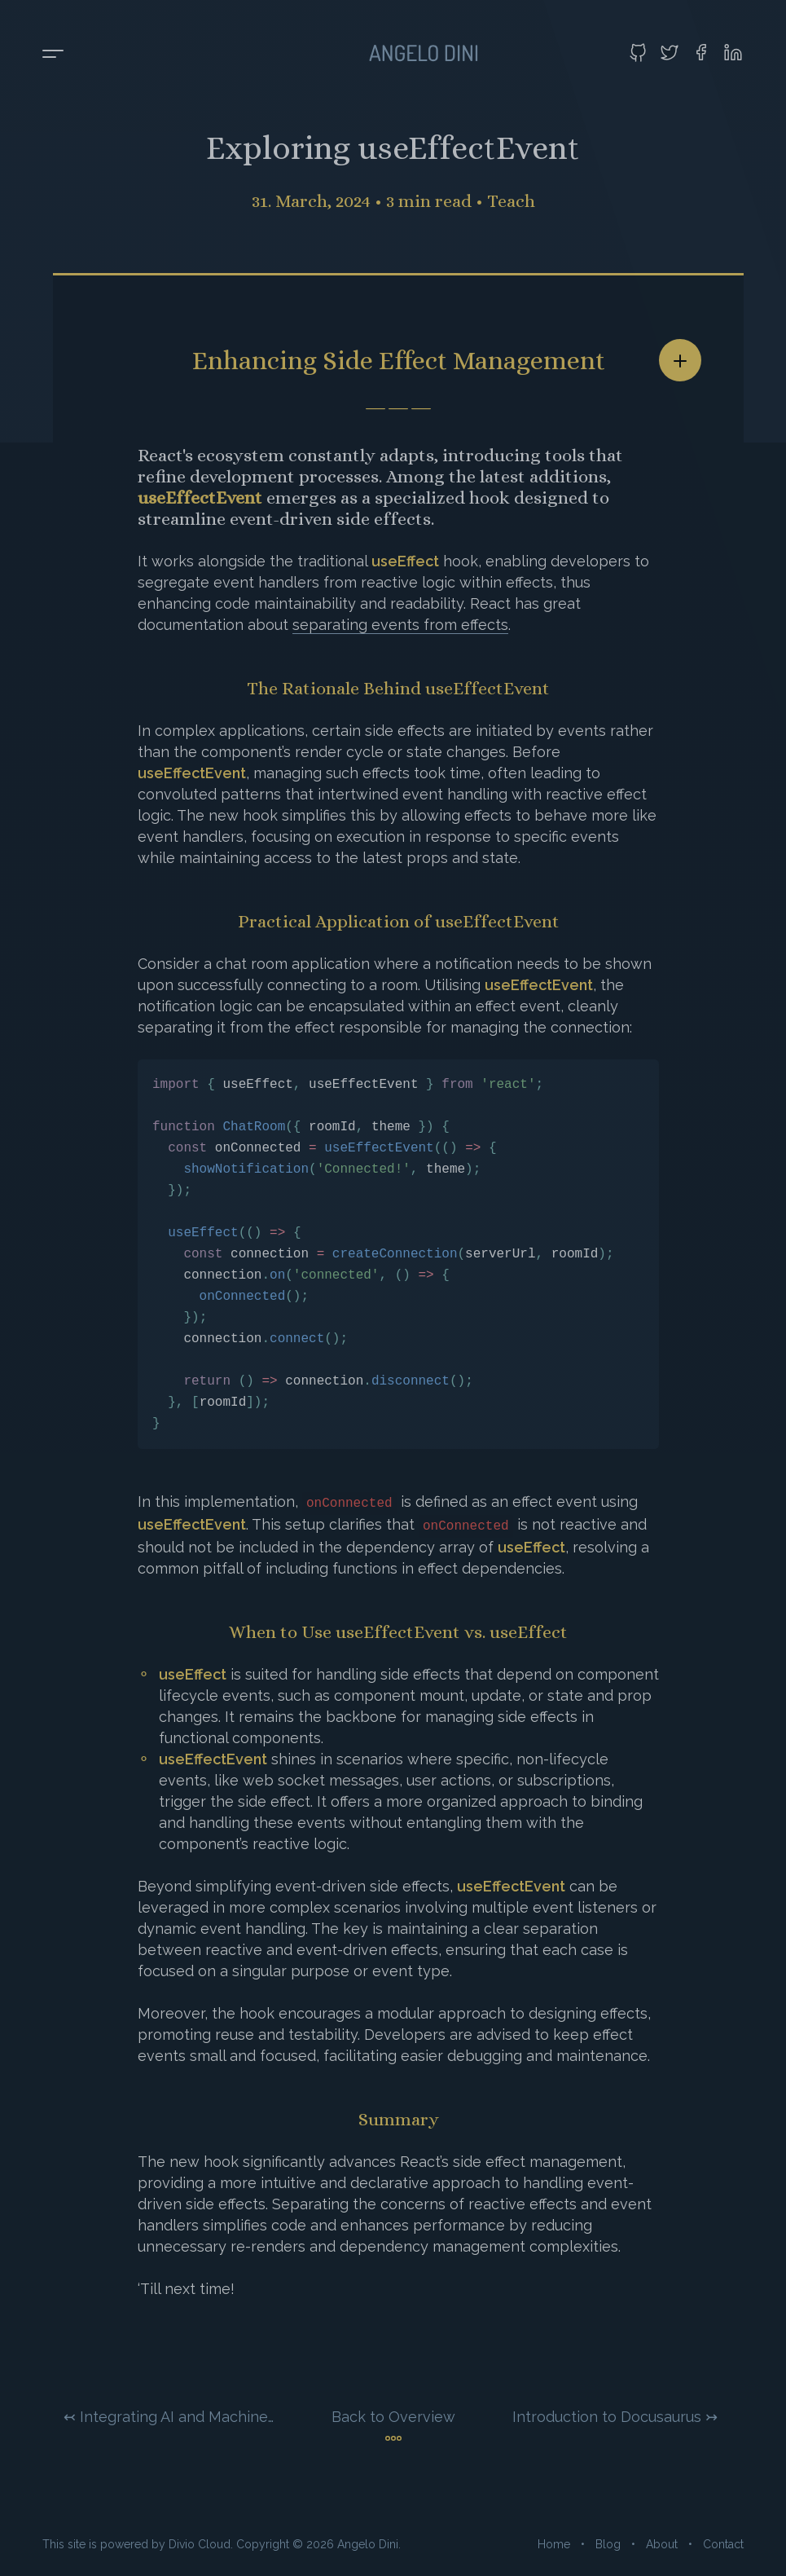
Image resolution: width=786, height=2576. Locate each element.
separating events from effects (400, 624)
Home (554, 2544)
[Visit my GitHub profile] (637, 52)
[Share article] (680, 360)
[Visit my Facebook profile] (701, 52)
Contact (723, 2544)
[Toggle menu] (53, 54)
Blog (608, 2544)
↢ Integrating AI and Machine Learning (169, 2416)
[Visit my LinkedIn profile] (733, 52)
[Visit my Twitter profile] (669, 52)
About (662, 2544)
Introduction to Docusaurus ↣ (615, 2416)
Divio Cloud (200, 2544)
